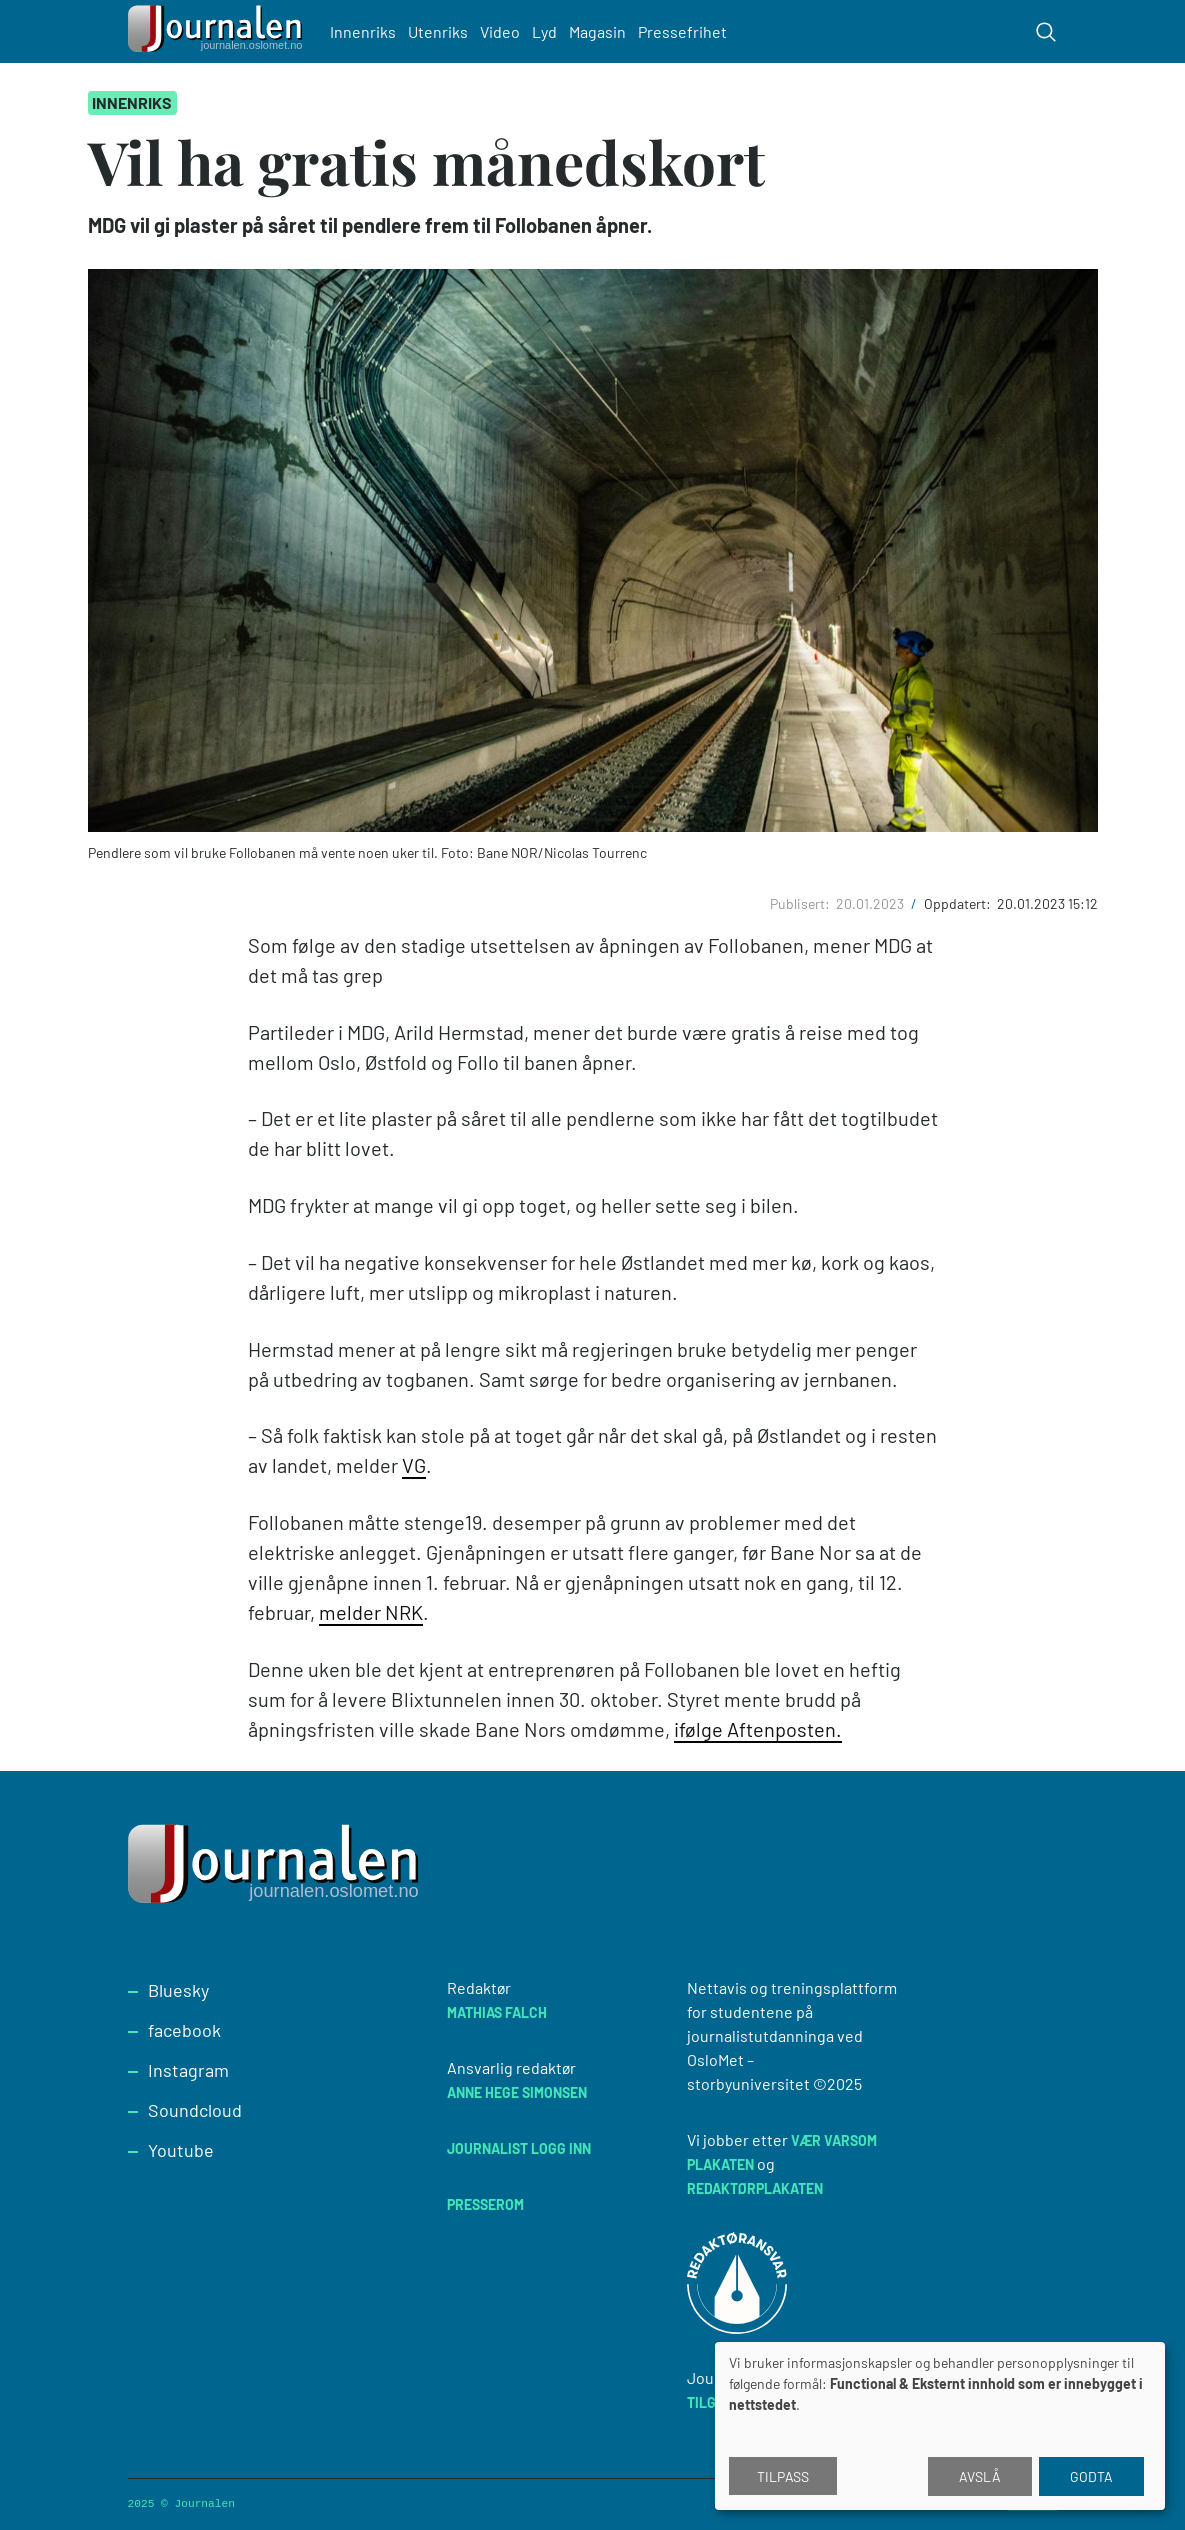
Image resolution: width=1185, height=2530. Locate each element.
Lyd (544, 31)
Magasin (597, 31)
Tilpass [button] (783, 2476)
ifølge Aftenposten (755, 1729)
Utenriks (438, 31)
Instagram (188, 2070)
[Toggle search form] (1046, 32)
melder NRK (371, 1612)
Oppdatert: (959, 903)
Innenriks (363, 31)
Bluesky (178, 1990)
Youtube (181, 2150)
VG (414, 1465)
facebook (184, 2030)
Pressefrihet (682, 31)
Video (500, 31)
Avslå (980, 2476)
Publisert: (801, 903)
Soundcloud (195, 2110)
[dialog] (940, 2426)
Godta (1091, 2476)
